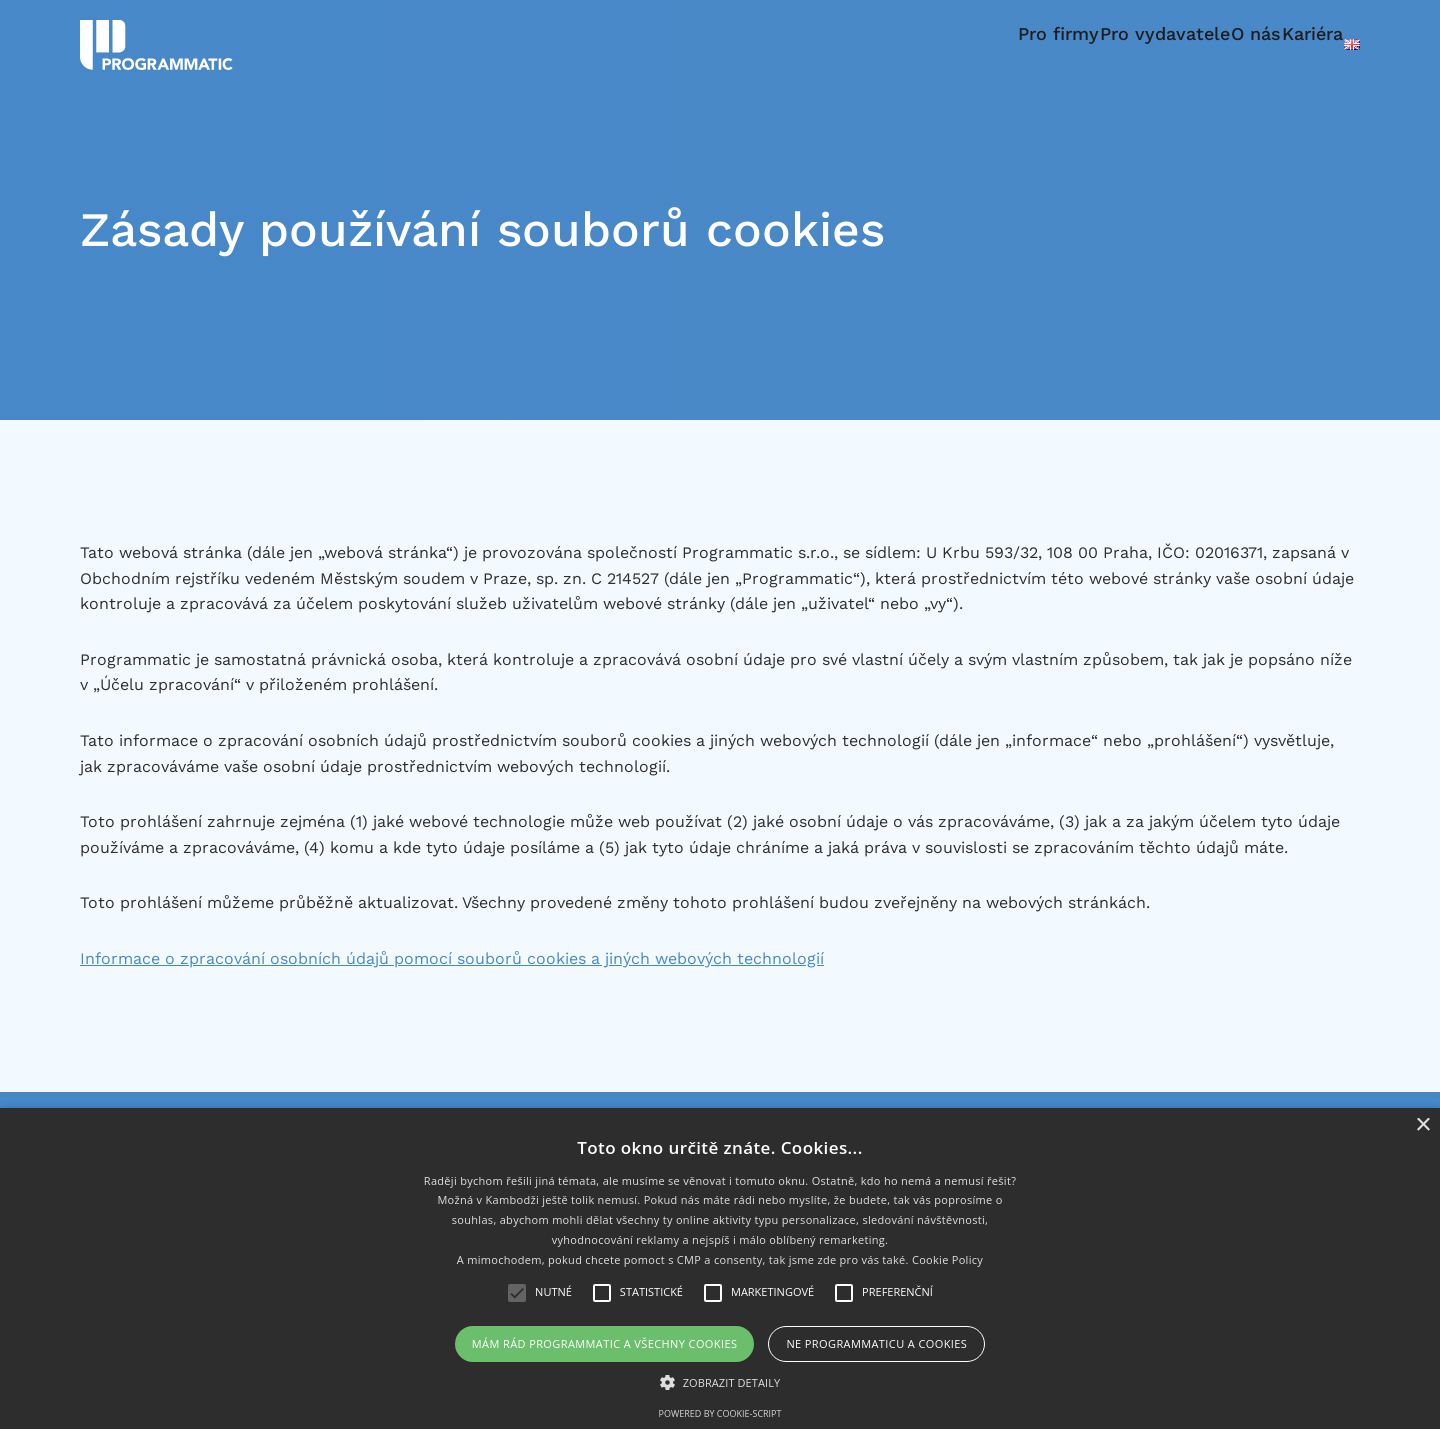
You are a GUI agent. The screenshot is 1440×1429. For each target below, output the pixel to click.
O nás (1208, 44)
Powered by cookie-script (720, 1413)
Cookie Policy (947, 1259)
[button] (720, 1381)
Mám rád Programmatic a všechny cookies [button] (605, 1343)
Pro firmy (962, 44)
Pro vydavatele (1093, 44)
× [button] (1422, 1125)
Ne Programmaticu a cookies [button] (876, 1343)
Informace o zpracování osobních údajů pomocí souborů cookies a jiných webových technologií (452, 958)
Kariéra (1288, 44)
